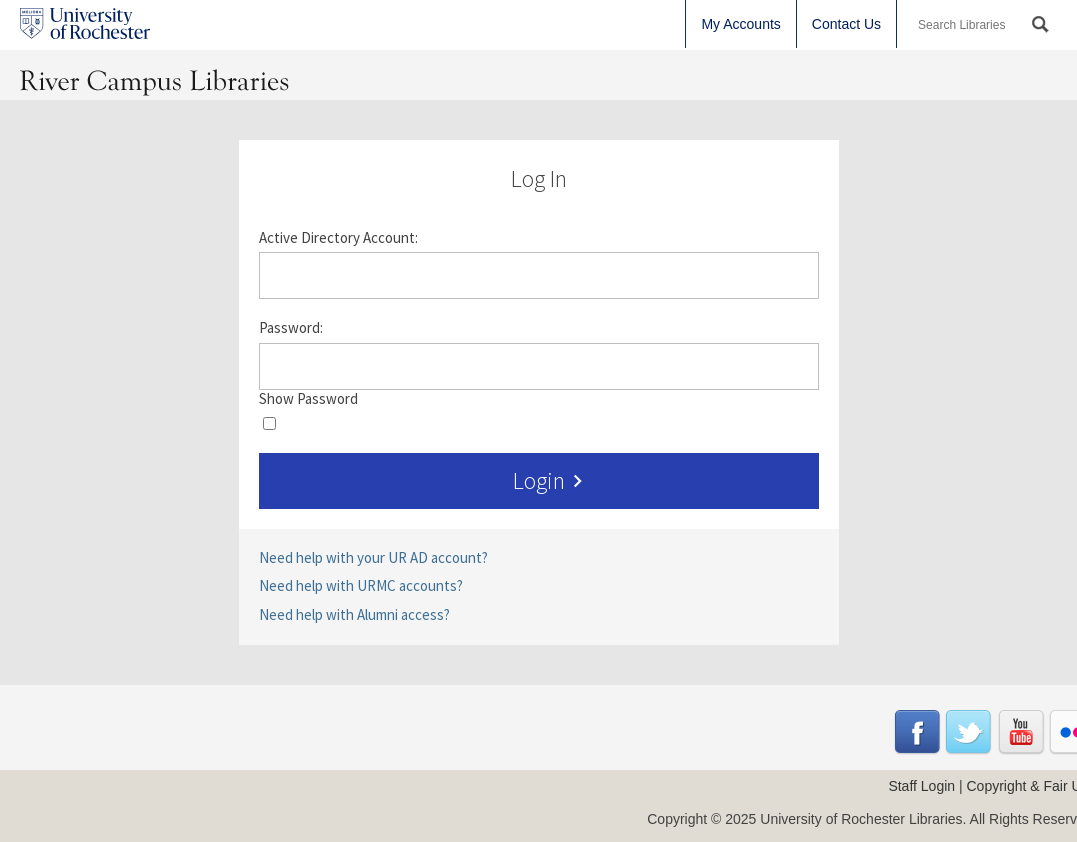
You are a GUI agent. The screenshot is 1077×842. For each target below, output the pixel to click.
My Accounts (740, 24)
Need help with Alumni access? (354, 614)
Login (551, 481)
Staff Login (921, 786)
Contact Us (846, 24)
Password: (291, 328)
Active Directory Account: (338, 238)
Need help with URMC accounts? (361, 585)
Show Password (308, 399)
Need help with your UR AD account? (373, 557)
